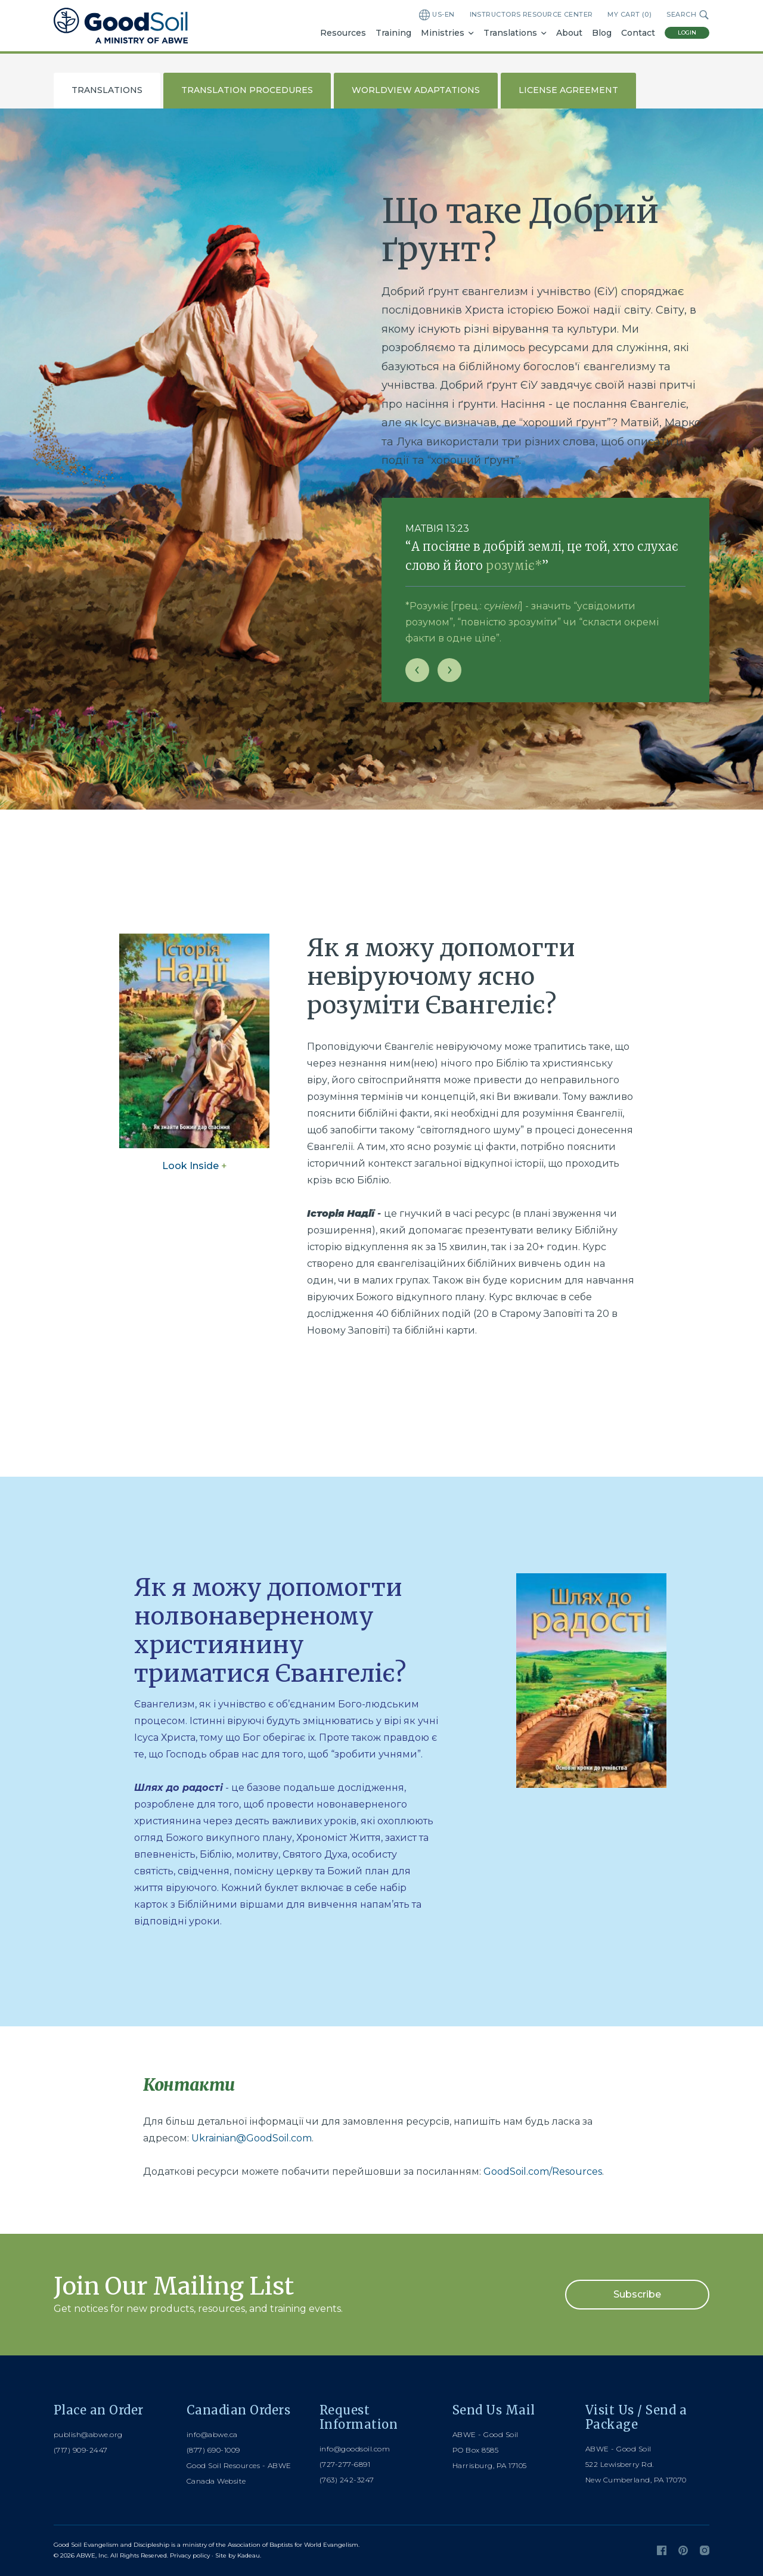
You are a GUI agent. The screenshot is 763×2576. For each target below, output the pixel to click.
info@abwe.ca (212, 2434)
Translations (510, 32)
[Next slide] (449, 670)
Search (687, 15)
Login (687, 32)
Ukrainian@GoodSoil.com (251, 2138)
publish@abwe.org (88, 2434)
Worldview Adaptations (416, 90)
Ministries (442, 32)
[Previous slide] (417, 670)
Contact (638, 32)
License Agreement (568, 90)
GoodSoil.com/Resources (542, 2171)
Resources (343, 32)
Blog (602, 32)
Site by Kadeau (237, 2555)
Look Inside (194, 1165)
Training (393, 32)
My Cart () (629, 14)
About (569, 32)
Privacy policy (190, 2555)
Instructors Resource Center (531, 14)
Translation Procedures (247, 90)
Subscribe (637, 2294)
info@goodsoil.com (355, 2448)
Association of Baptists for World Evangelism (293, 2545)
